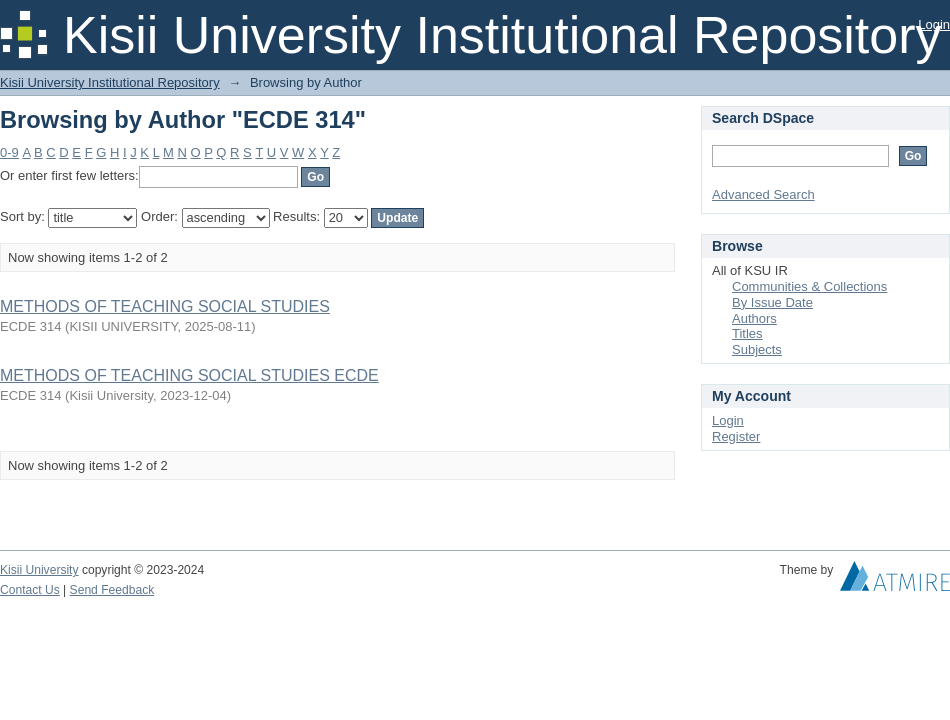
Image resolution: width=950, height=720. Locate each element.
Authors (754, 318)
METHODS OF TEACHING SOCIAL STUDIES (165, 306)
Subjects (757, 349)
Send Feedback (112, 590)
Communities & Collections (809, 286)
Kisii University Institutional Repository (110, 82)
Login (934, 24)
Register (736, 436)
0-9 (9, 152)
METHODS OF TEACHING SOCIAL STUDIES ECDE (189, 375)
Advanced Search (763, 194)
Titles (747, 333)
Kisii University (39, 570)
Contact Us (30, 590)
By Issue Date (772, 302)
